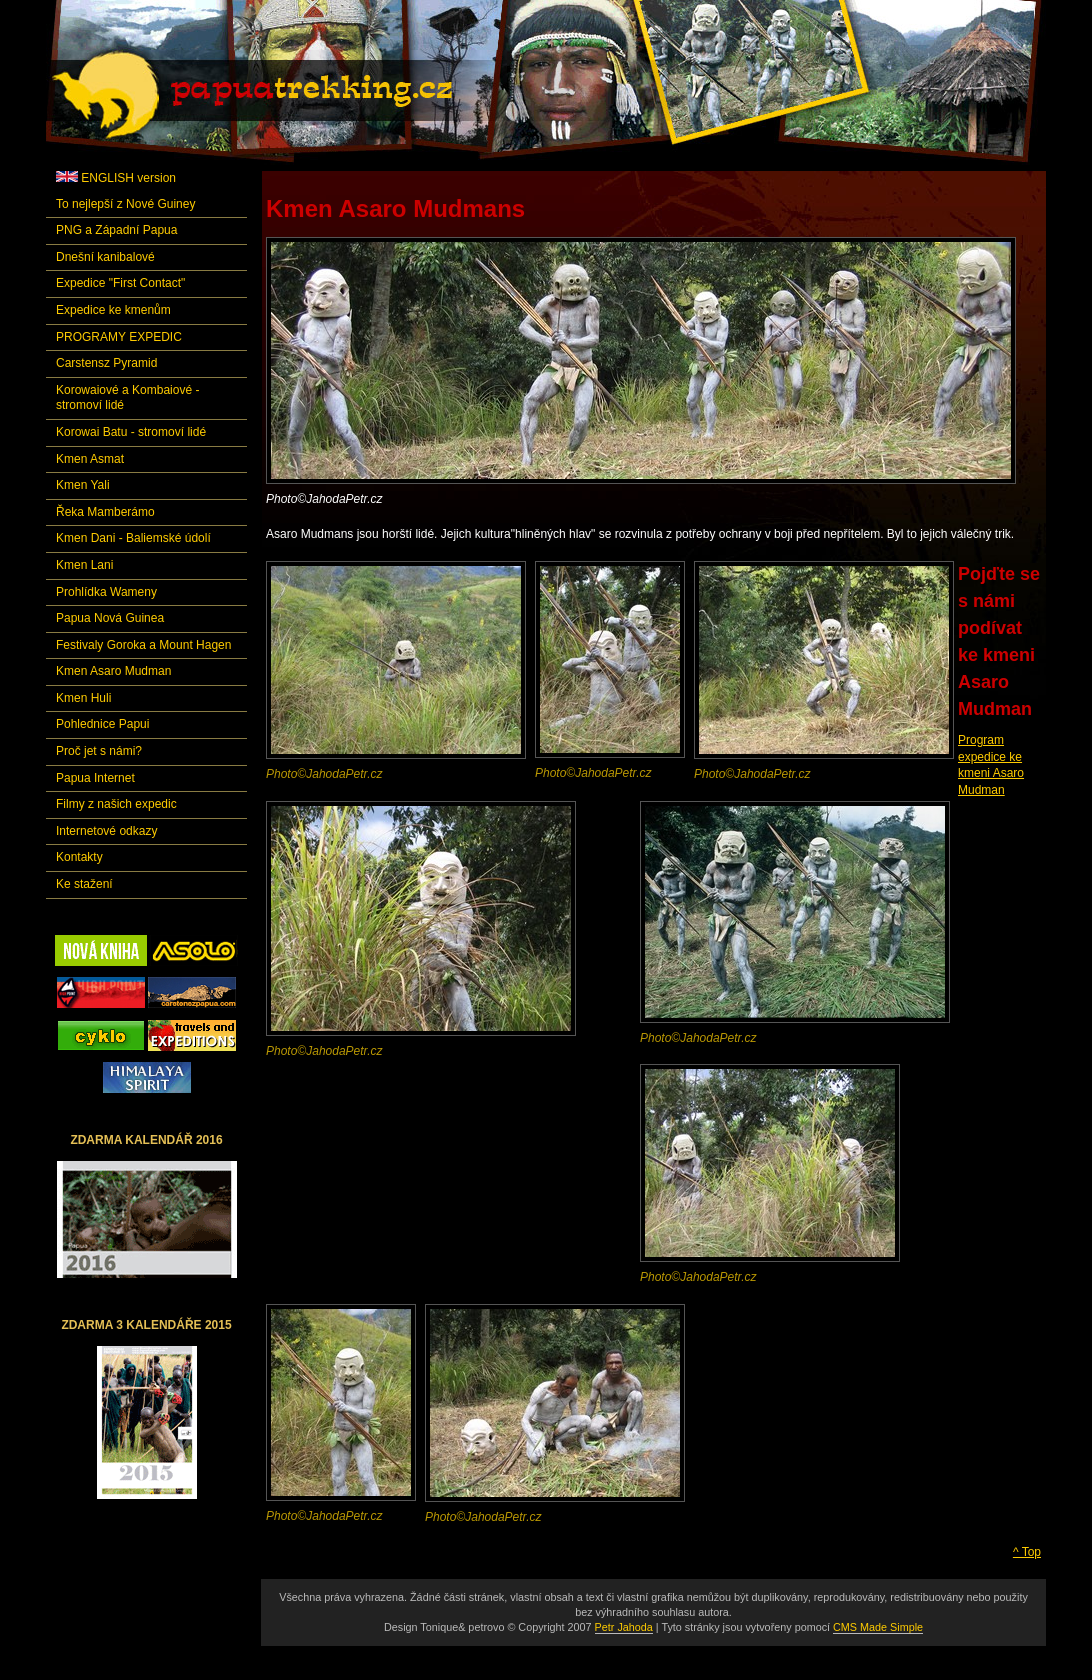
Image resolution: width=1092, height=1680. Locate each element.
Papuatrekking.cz (277, 95)
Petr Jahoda (624, 1627)
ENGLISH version (116, 178)
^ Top (1027, 1552)
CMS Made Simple (878, 1627)
